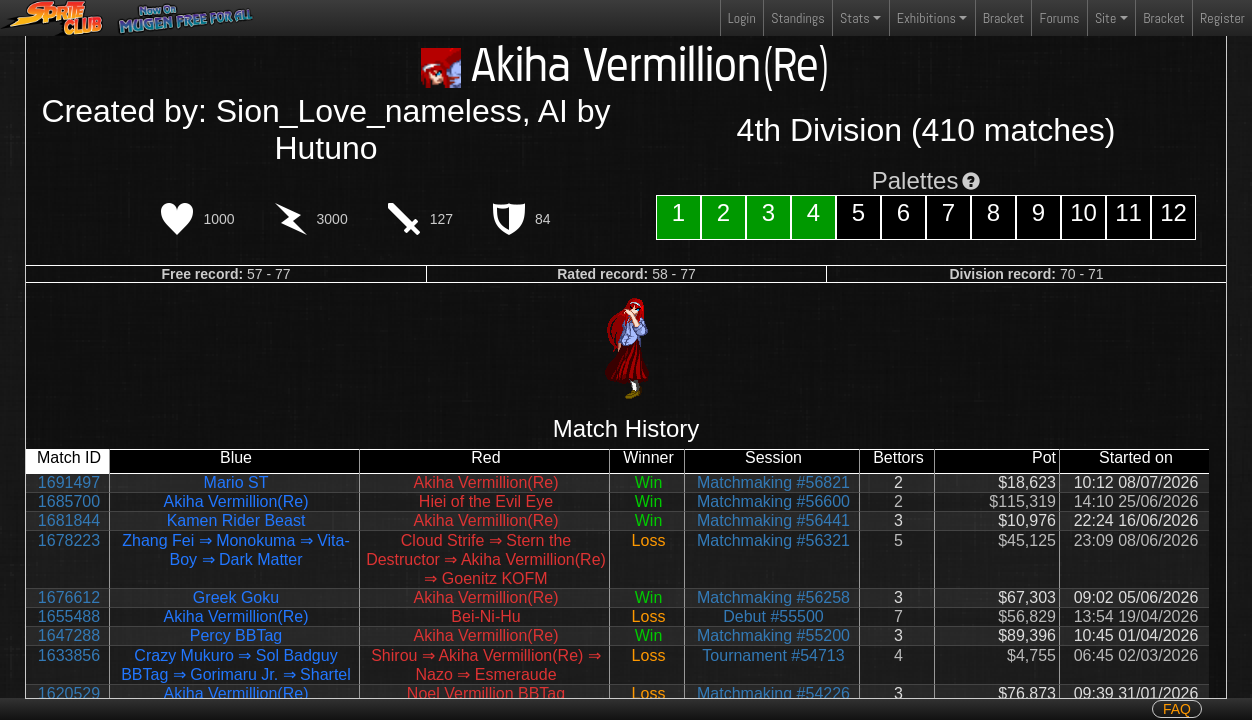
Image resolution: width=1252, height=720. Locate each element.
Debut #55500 (773, 616)
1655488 (69, 616)
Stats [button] (855, 18)
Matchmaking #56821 (773, 482)
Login (742, 18)
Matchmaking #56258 (773, 597)
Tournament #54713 (773, 655)
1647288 (69, 635)
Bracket (1003, 18)
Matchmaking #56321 (773, 540)
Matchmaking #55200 (773, 635)
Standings (797, 22)
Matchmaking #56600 (773, 501)
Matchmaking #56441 (773, 520)
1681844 (69, 520)
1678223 (69, 540)
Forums (1060, 18)
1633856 (69, 655)
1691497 (69, 482)
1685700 (69, 501)
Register (1222, 18)
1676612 (69, 597)
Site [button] (1105, 18)
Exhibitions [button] (926, 18)
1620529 (69, 693)
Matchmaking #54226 (773, 693)
